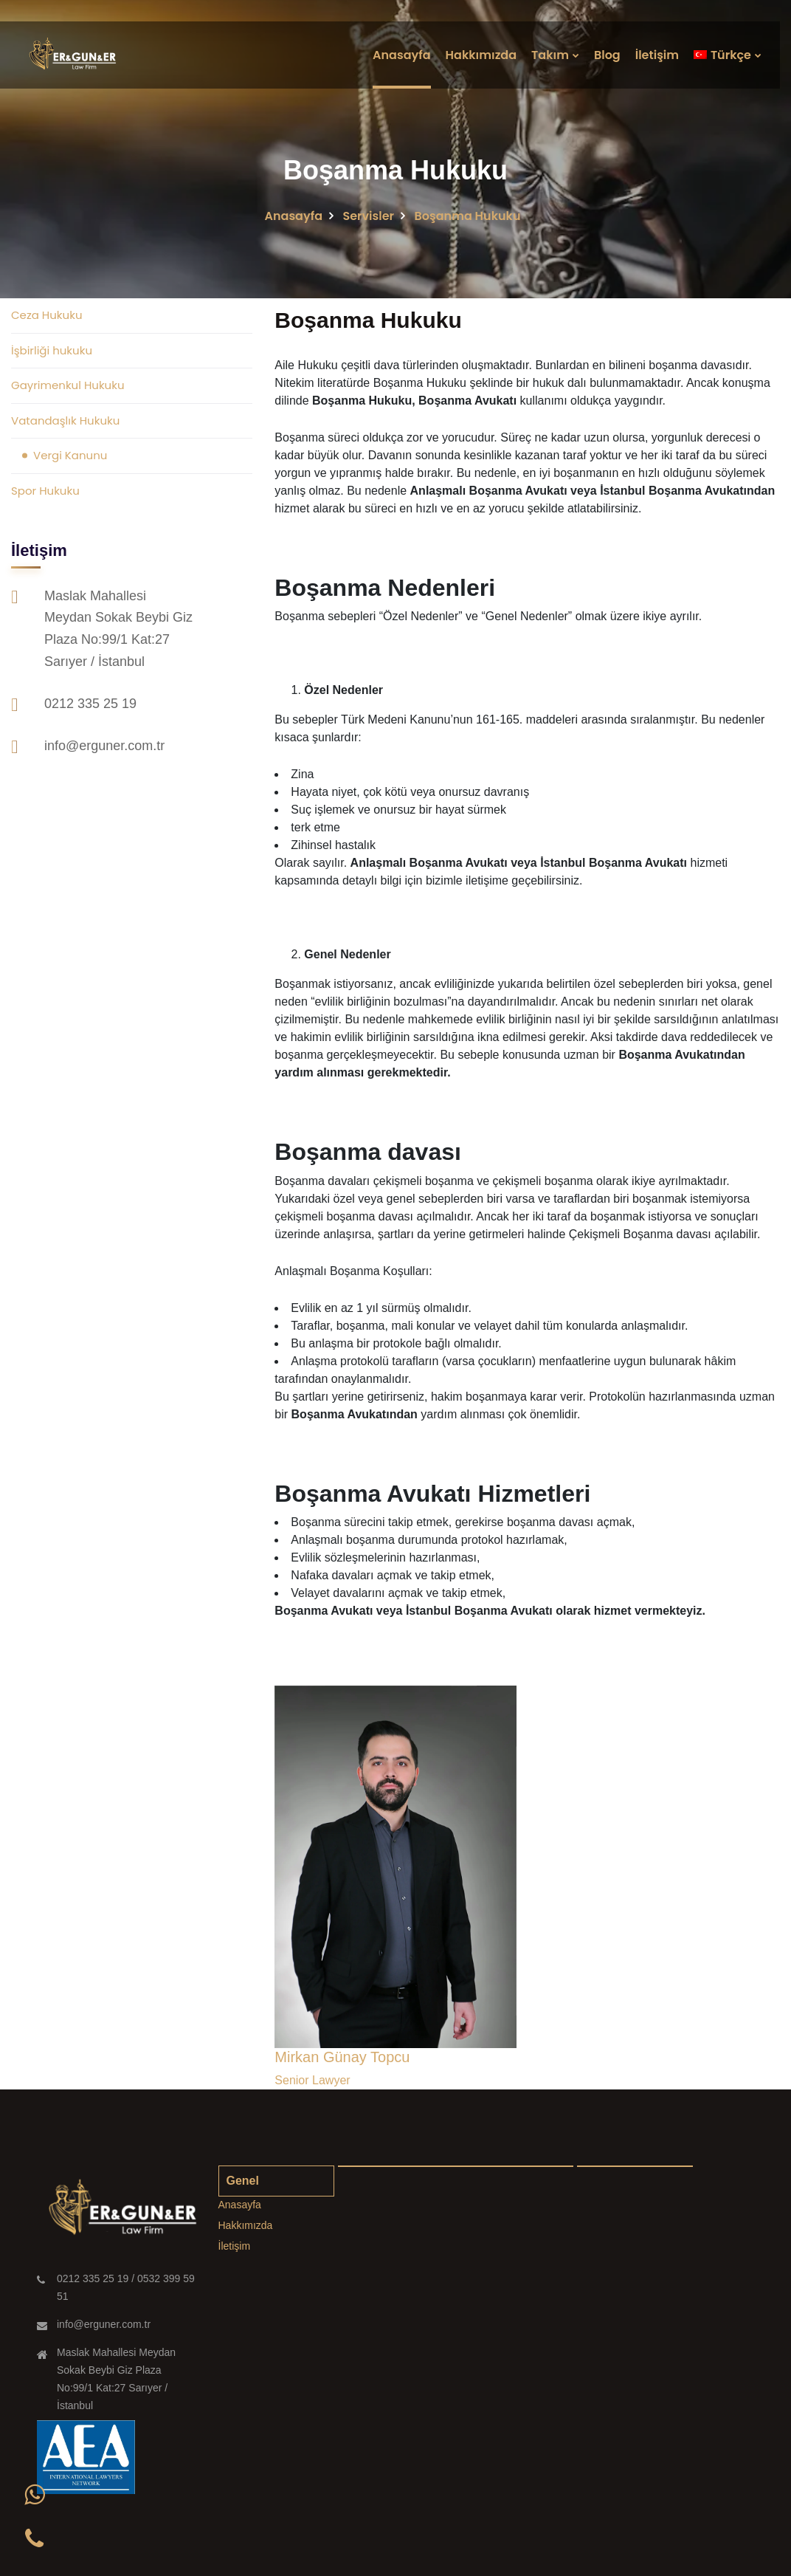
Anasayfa (402, 55)
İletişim (657, 55)
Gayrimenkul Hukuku (68, 385)
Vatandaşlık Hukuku (65, 420)
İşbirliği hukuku (51, 350)
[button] (34, 2495)
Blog (607, 55)
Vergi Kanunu (70, 455)
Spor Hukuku (45, 490)
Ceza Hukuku (46, 315)
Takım (550, 55)
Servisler (368, 215)
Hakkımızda (481, 55)
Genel (243, 2180)
